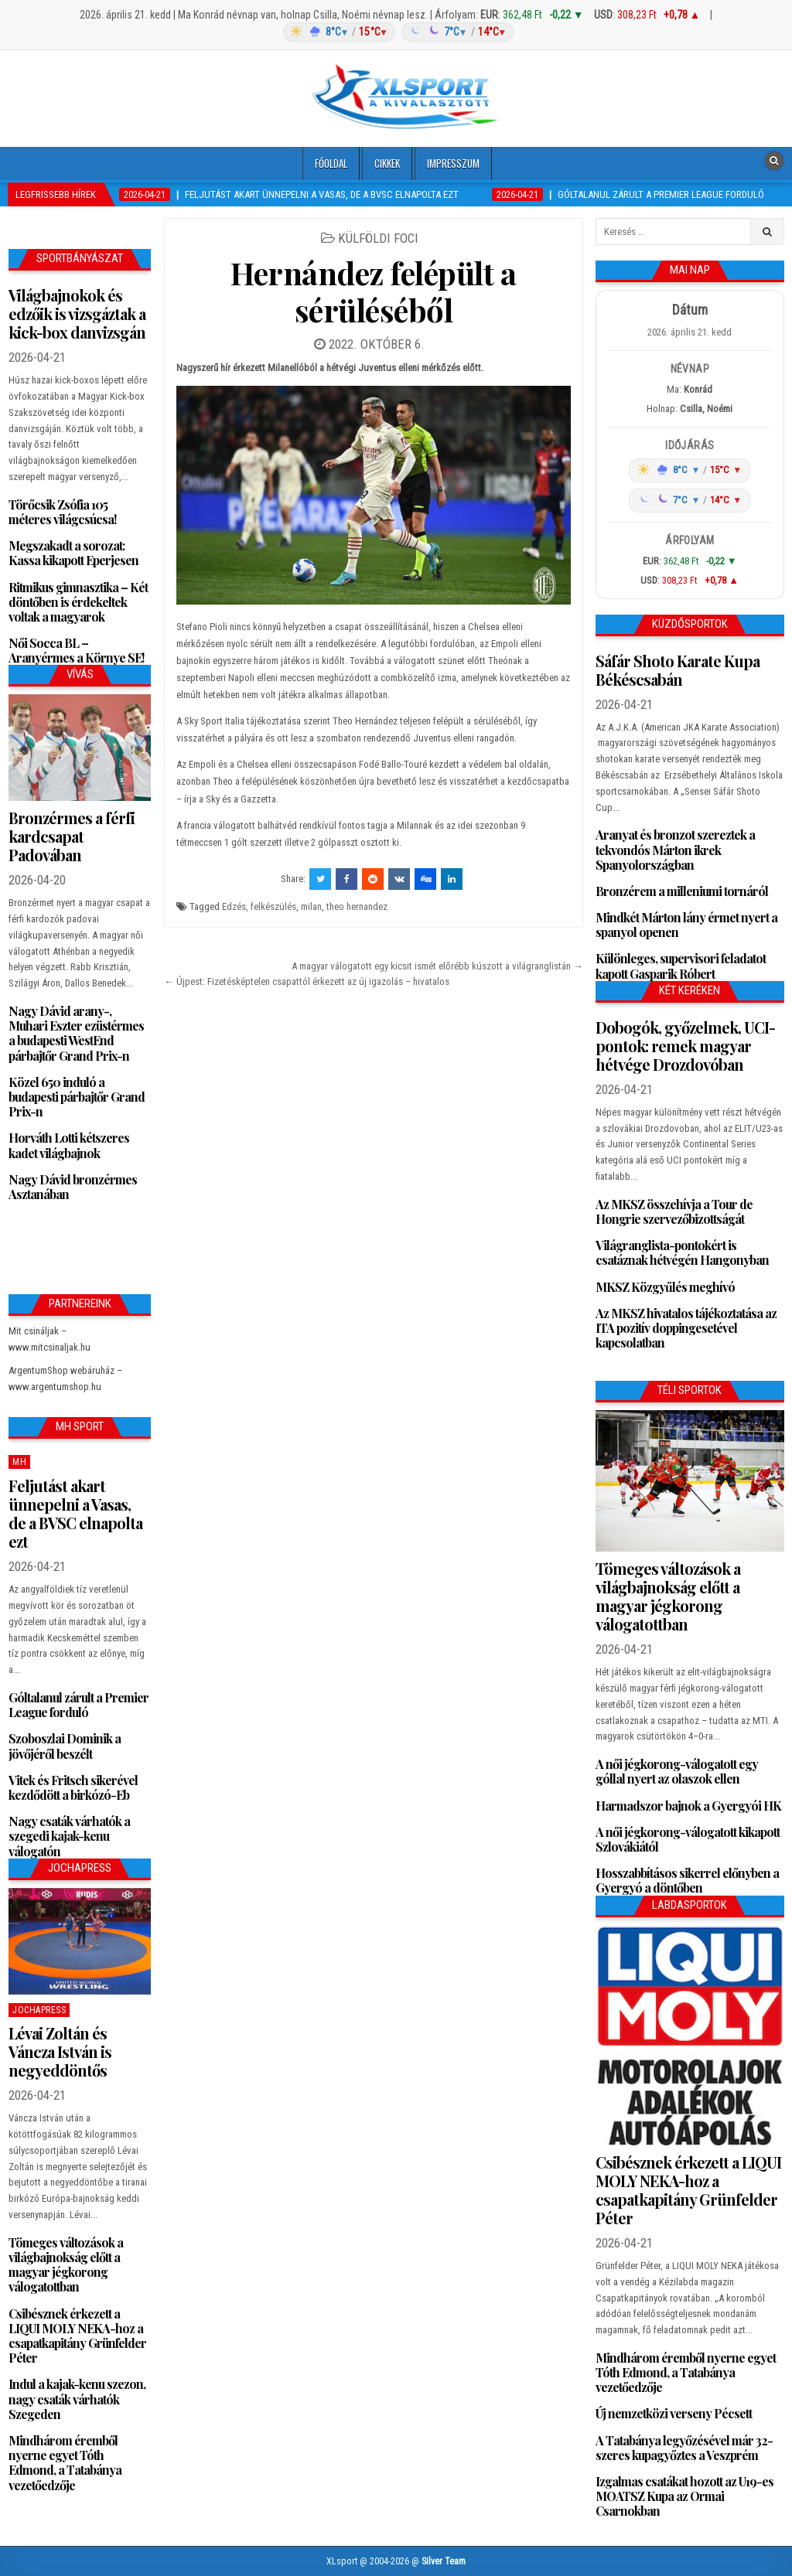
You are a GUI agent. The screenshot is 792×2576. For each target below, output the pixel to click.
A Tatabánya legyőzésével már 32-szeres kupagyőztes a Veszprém (684, 2447)
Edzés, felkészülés (259, 906)
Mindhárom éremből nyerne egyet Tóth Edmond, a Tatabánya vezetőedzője (65, 2462)
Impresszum (453, 163)
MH (19, 1462)
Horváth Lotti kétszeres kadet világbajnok (69, 1145)
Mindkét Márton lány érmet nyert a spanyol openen (686, 924)
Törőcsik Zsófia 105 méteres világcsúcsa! (62, 511)
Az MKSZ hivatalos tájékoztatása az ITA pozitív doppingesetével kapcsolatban (686, 1328)
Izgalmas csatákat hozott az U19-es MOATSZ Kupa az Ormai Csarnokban (684, 2496)
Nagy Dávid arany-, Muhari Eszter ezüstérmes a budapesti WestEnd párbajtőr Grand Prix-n (76, 1033)
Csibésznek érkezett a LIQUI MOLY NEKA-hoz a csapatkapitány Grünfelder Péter (77, 2335)
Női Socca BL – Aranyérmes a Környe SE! (76, 650)
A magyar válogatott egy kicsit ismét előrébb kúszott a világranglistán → (437, 966)
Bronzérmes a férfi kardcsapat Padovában (72, 836)
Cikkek (387, 163)
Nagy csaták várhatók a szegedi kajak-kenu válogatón (69, 1836)
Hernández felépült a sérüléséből (373, 291)
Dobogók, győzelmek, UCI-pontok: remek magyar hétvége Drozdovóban (685, 1046)
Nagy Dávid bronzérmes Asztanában (73, 1186)
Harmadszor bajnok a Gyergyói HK (688, 1805)
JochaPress (39, 2010)
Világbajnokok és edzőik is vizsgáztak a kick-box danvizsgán (77, 313)
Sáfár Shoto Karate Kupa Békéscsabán (679, 670)
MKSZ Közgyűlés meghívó (665, 1287)
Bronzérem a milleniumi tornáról (682, 891)
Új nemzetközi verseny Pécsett (674, 2413)
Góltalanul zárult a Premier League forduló (78, 1704)
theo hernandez (356, 906)
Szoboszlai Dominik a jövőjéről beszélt (65, 1745)
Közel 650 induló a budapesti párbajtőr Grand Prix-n (77, 1096)
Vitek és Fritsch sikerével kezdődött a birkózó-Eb (73, 1787)
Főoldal (331, 163)
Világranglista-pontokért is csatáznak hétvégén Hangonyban (682, 1252)
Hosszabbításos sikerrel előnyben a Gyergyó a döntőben (687, 1880)
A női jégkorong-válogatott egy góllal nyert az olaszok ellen (677, 1771)
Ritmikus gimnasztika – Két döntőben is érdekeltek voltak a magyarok (78, 602)
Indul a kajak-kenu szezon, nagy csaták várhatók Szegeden (77, 2398)
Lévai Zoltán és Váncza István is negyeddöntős (60, 2051)
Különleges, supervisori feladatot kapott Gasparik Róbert (681, 965)
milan (311, 906)
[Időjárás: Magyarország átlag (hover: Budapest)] (396, 32)
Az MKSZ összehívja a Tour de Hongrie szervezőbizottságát (674, 1211)
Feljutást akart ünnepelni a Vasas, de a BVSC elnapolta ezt (75, 1513)
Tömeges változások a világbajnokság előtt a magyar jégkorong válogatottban (66, 2264)
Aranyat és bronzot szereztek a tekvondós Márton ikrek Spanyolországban (675, 849)
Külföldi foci (378, 238)
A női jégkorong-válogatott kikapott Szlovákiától (688, 1839)
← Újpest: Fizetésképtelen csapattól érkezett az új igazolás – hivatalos (306, 981)
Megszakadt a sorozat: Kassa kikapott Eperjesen (73, 552)
